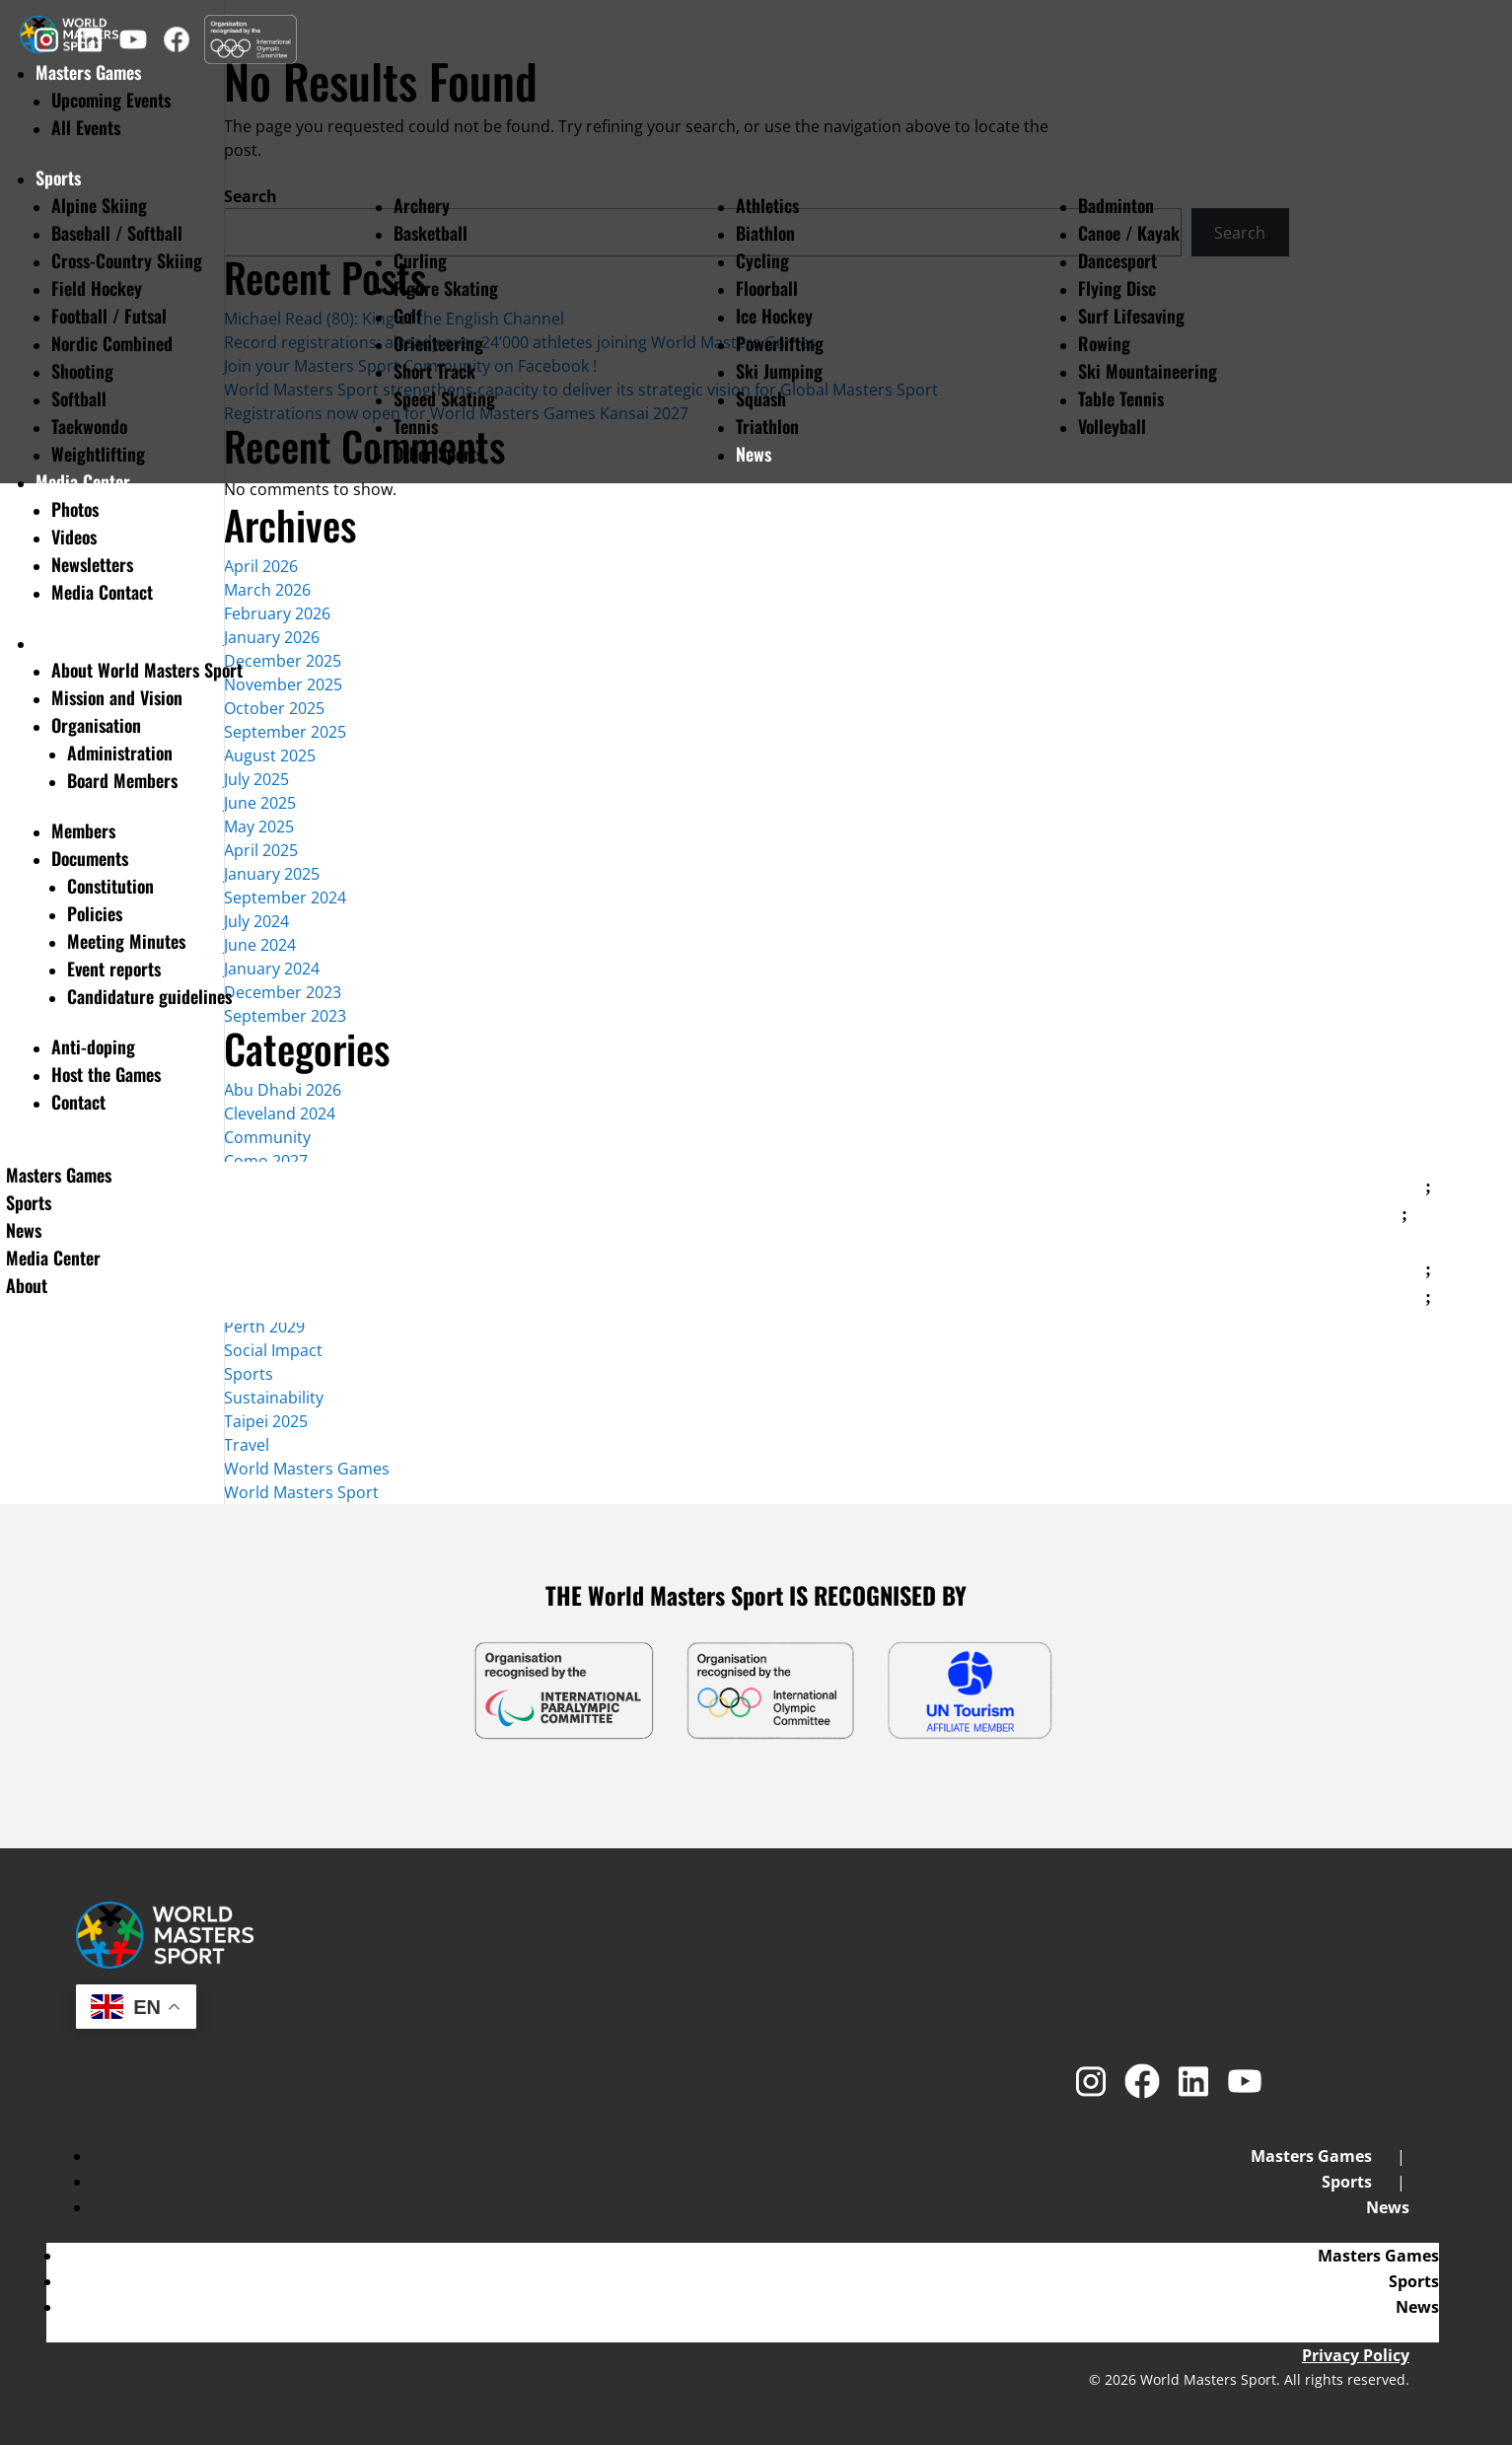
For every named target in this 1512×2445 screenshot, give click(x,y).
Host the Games (106, 1074)
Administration (120, 752)
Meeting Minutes (126, 941)
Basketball (431, 233)
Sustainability (274, 1397)
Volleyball (1112, 426)
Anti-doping (93, 1046)
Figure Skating (446, 288)
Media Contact (102, 592)
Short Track (434, 371)
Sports (58, 177)
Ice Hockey (774, 315)
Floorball (767, 288)
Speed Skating (444, 398)
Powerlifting (780, 343)
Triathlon (767, 426)
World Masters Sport (301, 1492)
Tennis (416, 426)
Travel (246, 1445)
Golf (408, 315)
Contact (78, 1102)
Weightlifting (98, 454)
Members (83, 830)
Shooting (82, 371)
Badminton (1116, 205)
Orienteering (438, 343)
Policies (94, 913)
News (753, 454)
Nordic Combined (112, 343)
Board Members (122, 780)
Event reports (114, 968)
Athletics (767, 205)
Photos (75, 509)
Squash (761, 398)
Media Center (83, 481)
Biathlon (765, 233)
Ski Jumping (779, 371)
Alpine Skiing (99, 205)
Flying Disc (1117, 288)
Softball (79, 398)
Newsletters (92, 564)
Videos (74, 536)
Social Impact (273, 1350)
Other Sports (438, 454)
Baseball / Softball (116, 233)
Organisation (96, 725)
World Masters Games (307, 1468)
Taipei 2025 (266, 1421)
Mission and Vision (116, 697)
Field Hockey (96, 288)
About (56, 642)
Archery (422, 205)
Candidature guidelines (149, 996)
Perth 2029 (264, 1326)
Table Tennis (1121, 398)
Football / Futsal (109, 315)
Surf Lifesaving (1131, 315)
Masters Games (58, 1174)
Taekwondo (89, 426)
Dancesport (1117, 260)
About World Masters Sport (147, 670)
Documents (89, 858)
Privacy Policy (1355, 2355)
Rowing (1104, 343)
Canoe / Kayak (1129, 233)
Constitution (110, 886)
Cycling (762, 260)
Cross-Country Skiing (126, 260)
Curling (420, 260)
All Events (85, 127)
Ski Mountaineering (1147, 371)
